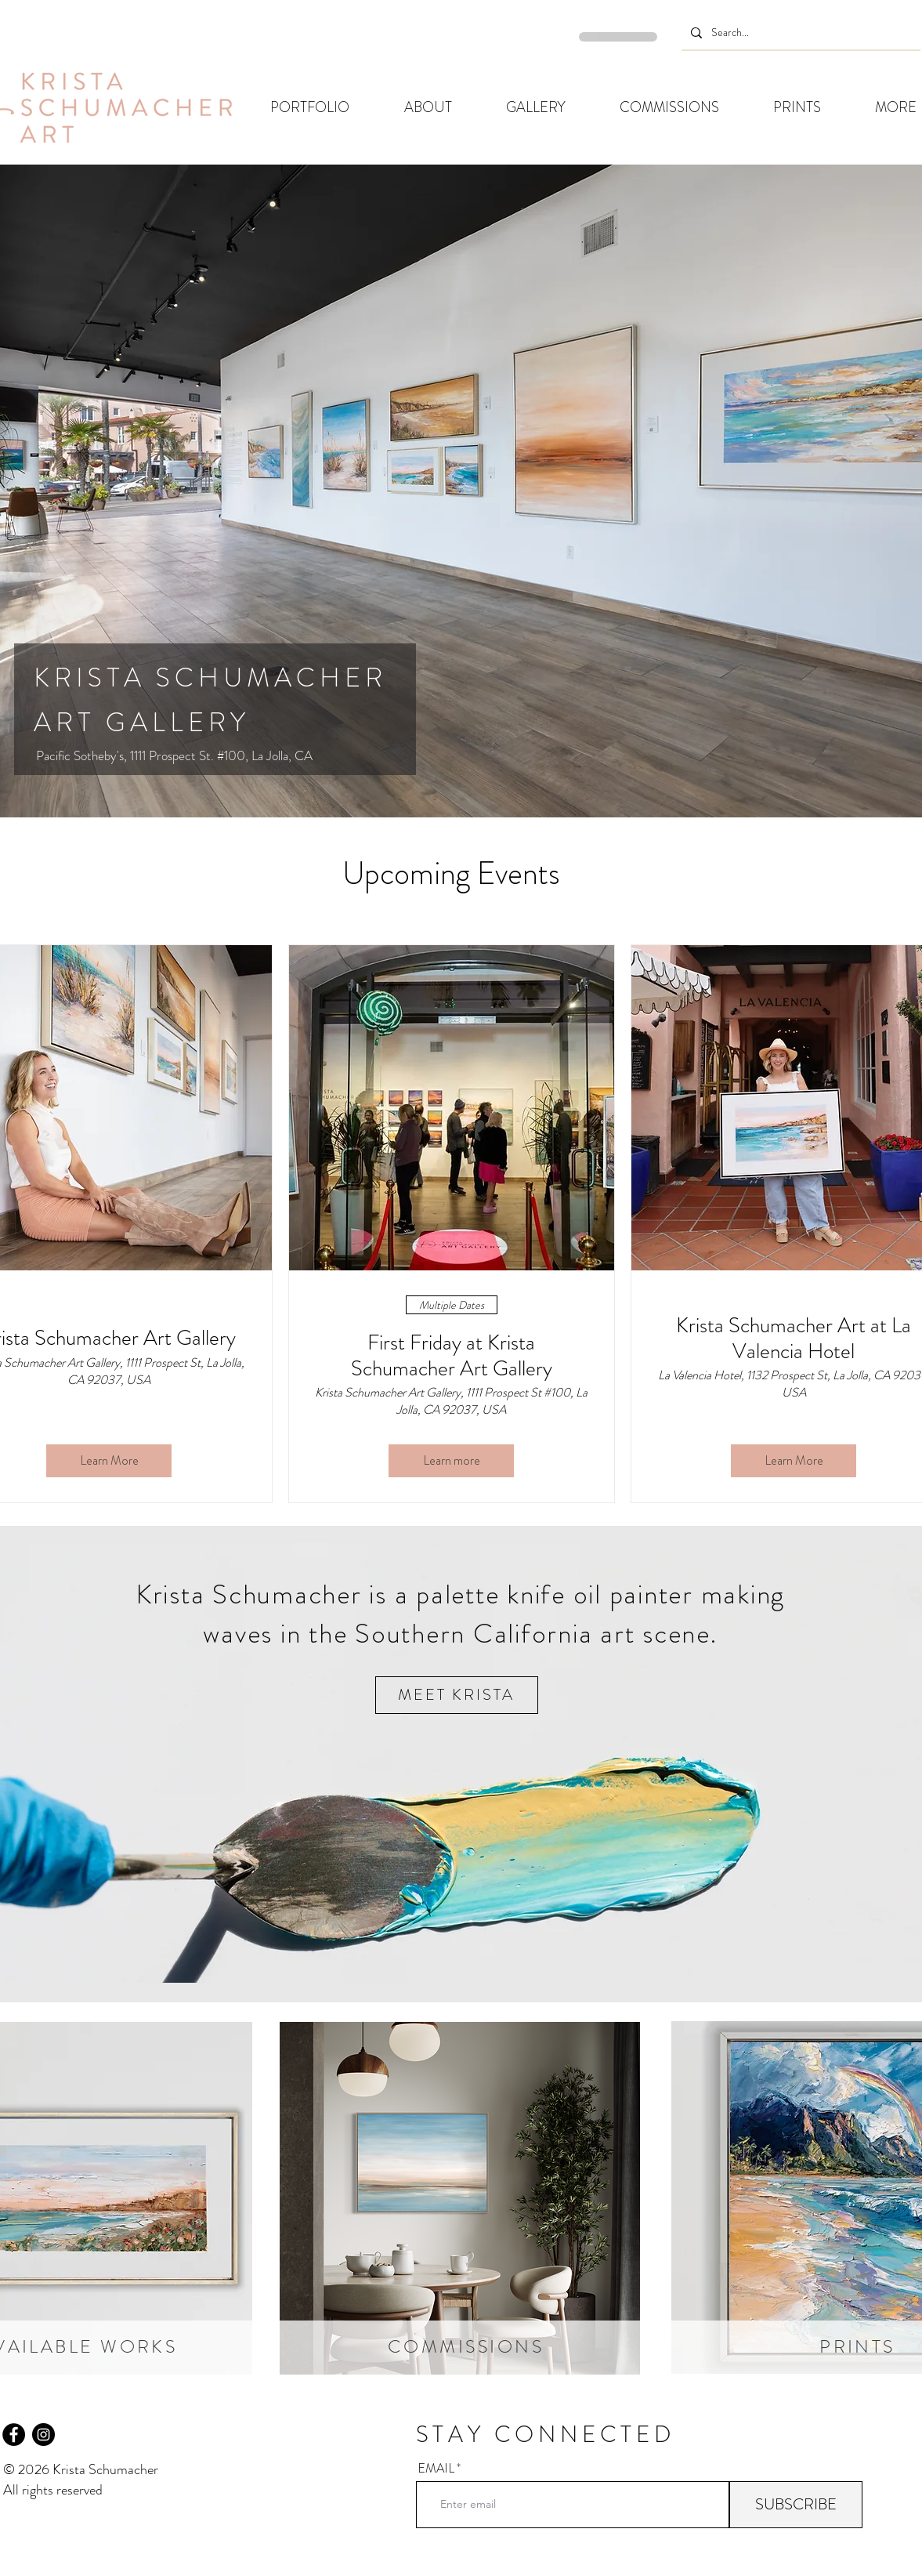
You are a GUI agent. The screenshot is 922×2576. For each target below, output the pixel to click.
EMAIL (436, 2468)
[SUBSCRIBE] (795, 2504)
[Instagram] (43, 2434)
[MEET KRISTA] (456, 1695)
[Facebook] (13, 2434)
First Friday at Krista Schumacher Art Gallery (451, 1355)
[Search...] (799, 32)
